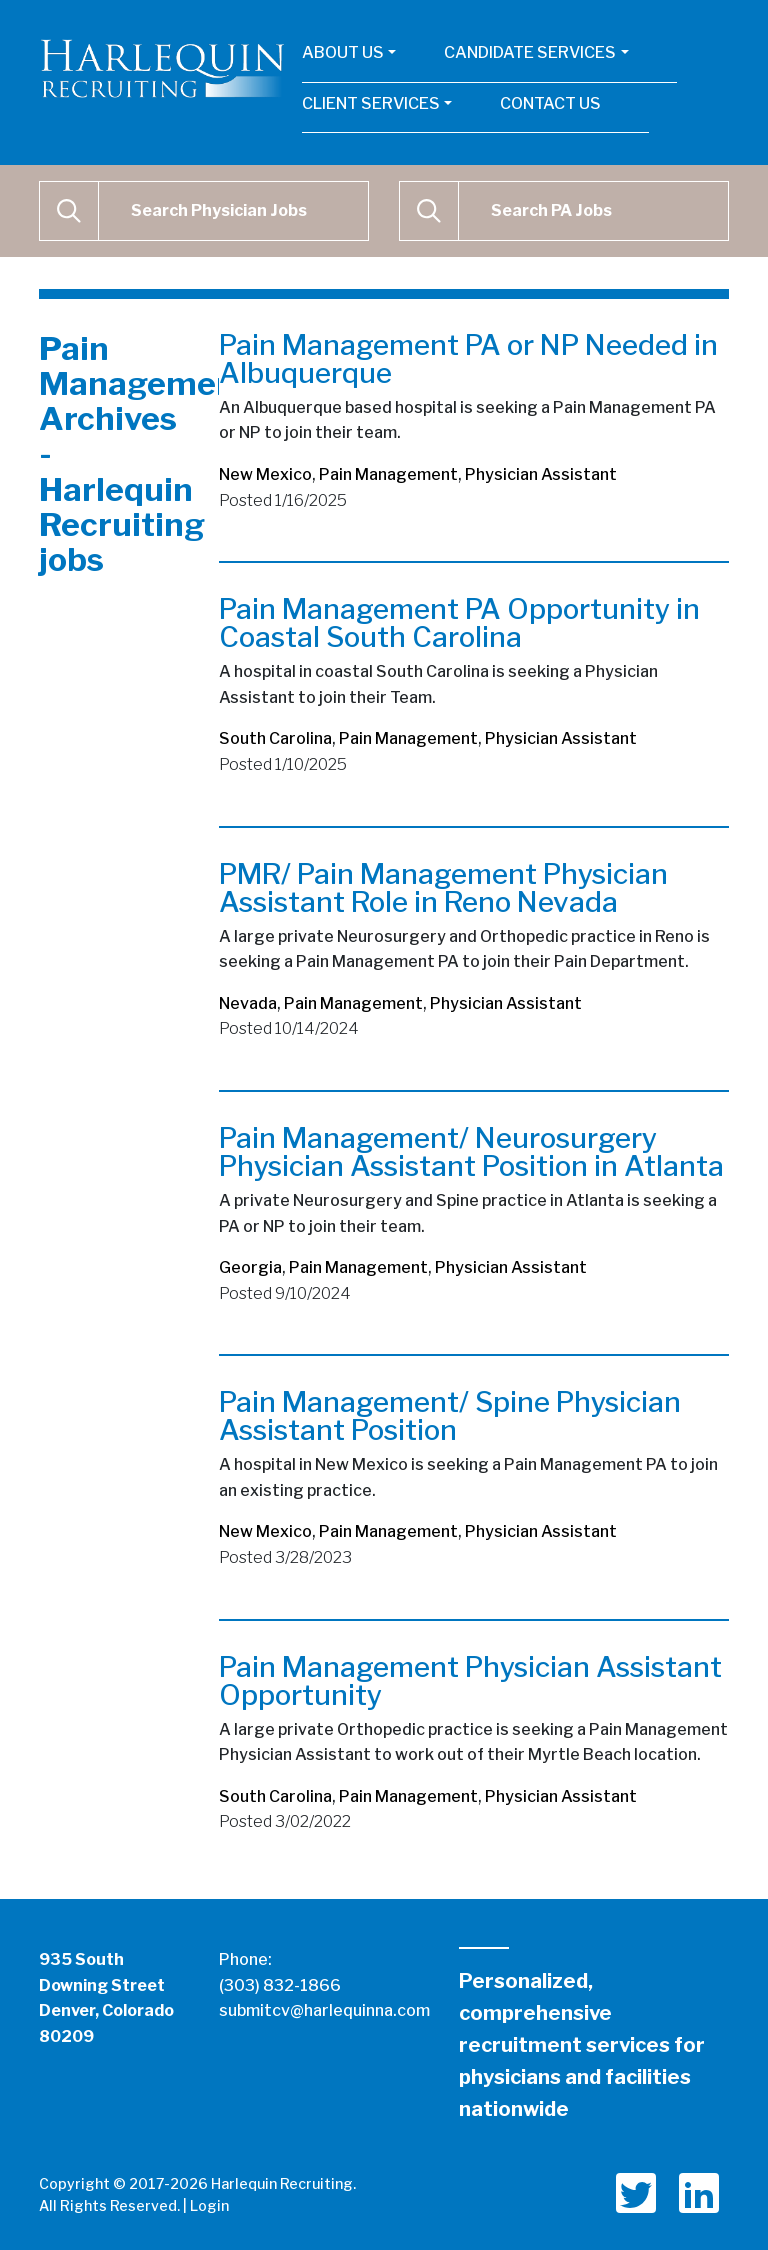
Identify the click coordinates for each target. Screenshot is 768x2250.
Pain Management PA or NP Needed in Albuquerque (468, 359)
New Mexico (265, 474)
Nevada (248, 1003)
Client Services (371, 103)
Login (209, 2205)
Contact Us (550, 103)
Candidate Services (530, 52)
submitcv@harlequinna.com (324, 2010)
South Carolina (275, 738)
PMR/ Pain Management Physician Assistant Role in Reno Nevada (443, 888)
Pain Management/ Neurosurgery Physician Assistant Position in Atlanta (471, 1152)
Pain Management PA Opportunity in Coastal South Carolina (459, 623)
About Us (343, 52)
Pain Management (388, 474)
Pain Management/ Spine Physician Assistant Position (450, 1416)
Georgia (250, 1267)
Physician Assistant (541, 474)
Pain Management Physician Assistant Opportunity (470, 1681)
